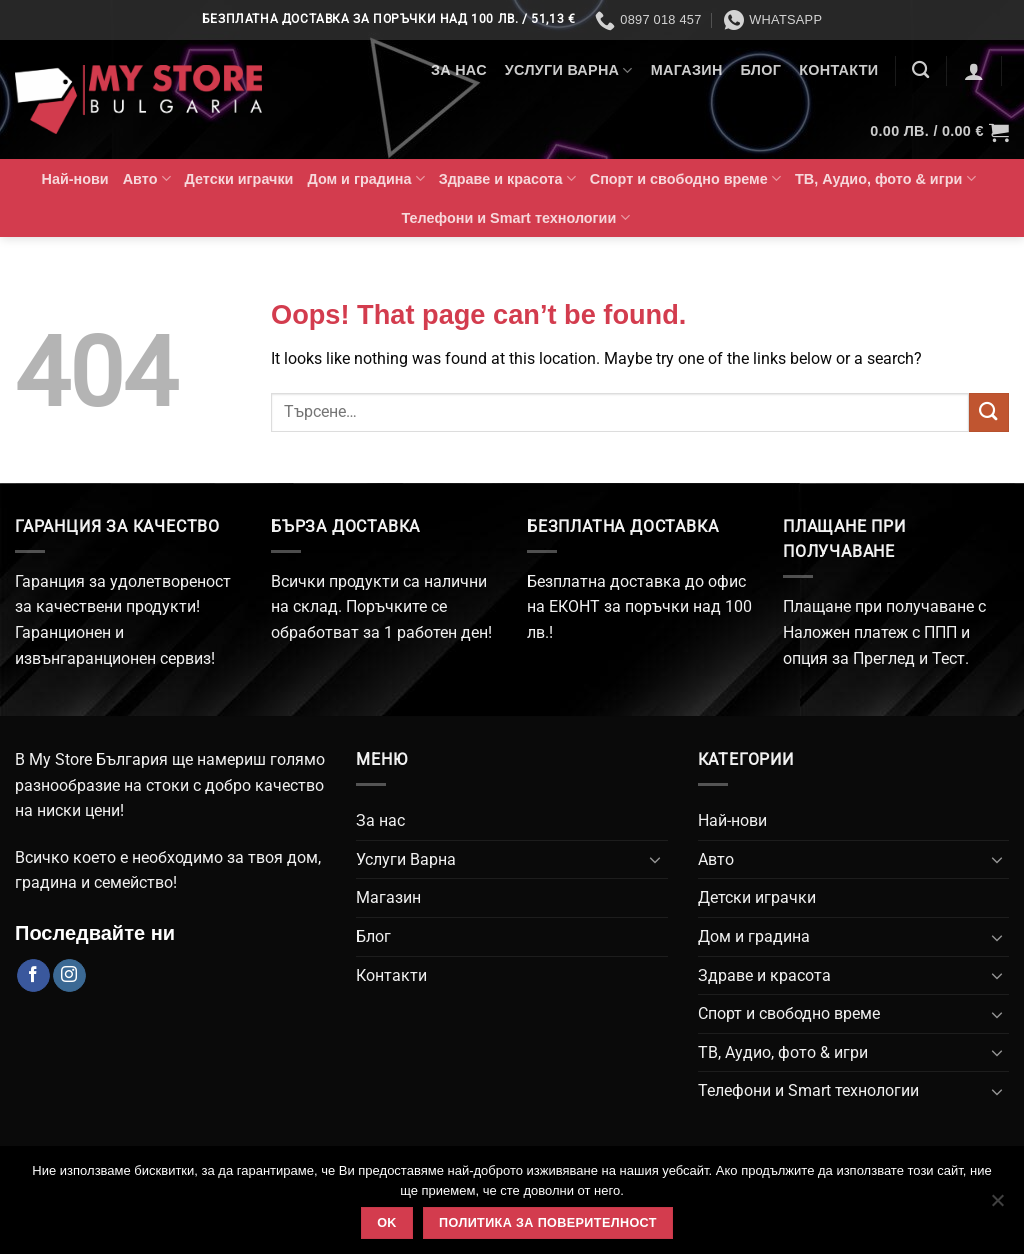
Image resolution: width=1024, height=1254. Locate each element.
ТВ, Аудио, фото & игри (885, 178)
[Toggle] (656, 859)
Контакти (838, 70)
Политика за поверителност (548, 1223)
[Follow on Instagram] (69, 976)
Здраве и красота (507, 178)
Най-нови (75, 179)
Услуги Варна (569, 70)
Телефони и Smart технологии (516, 217)
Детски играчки (239, 179)
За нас (459, 70)
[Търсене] (920, 70)
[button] (974, 71)
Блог (761, 70)
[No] (997, 1206)
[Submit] (989, 412)
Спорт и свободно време (685, 178)
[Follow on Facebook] (33, 976)
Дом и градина (365, 178)
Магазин (687, 70)
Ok (387, 1223)
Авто (147, 178)
